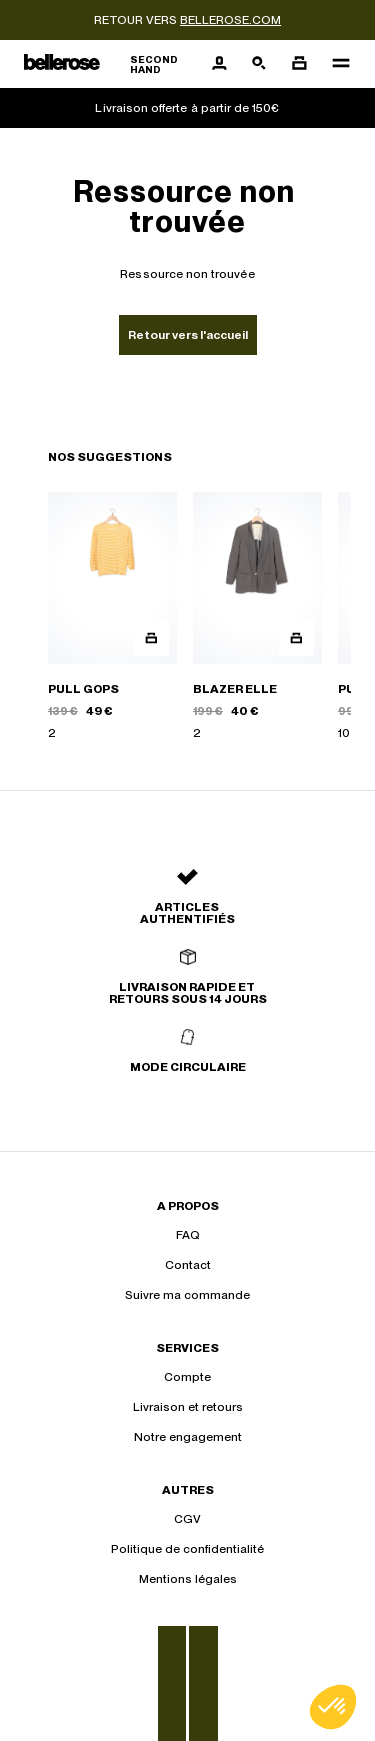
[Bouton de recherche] (259, 64)
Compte (187, 1377)
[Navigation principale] (335, 64)
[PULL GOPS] (112, 617)
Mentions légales (188, 1579)
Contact (188, 1265)
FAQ (188, 1235)
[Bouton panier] (299, 64)
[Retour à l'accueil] (111, 64)
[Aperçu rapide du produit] (151, 638)
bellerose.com (230, 20)
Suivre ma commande (187, 1295)
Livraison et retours (188, 1407)
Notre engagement (188, 1437)
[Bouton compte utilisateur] (219, 64)
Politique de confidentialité (187, 1549)
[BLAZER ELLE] (257, 617)
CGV (187, 1519)
